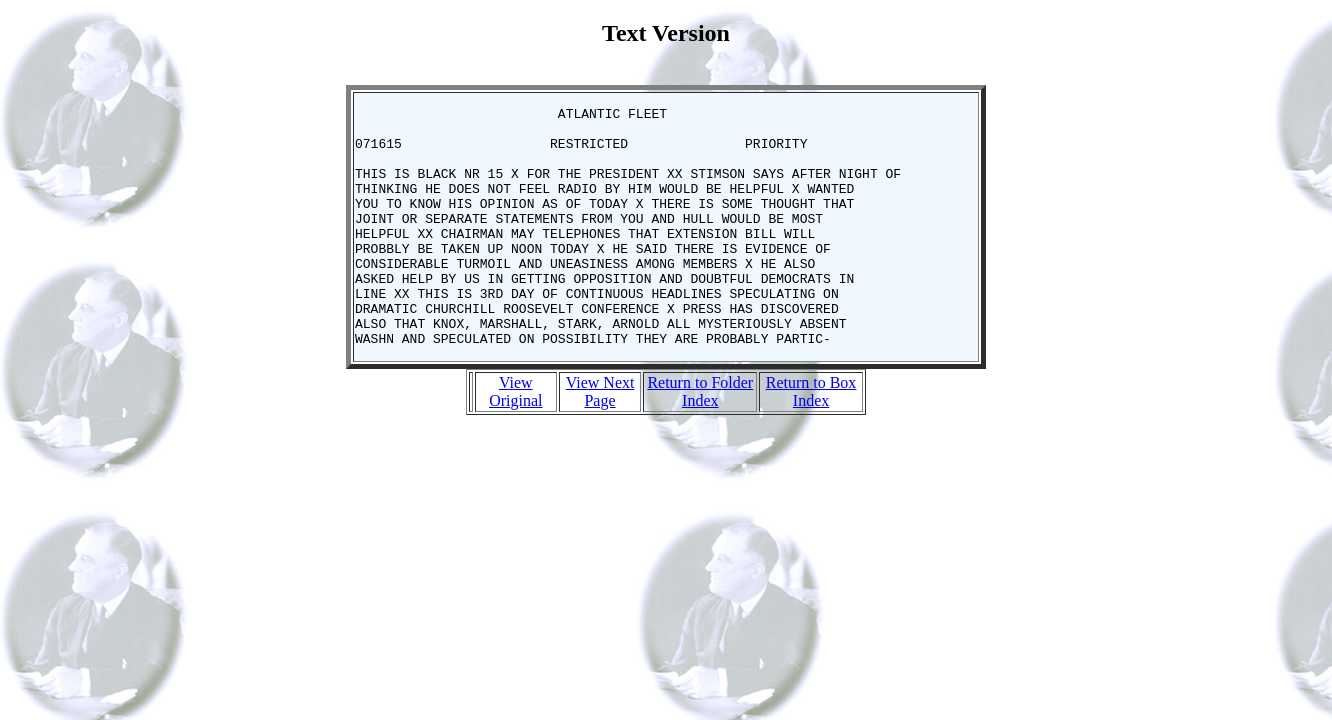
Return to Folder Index (700, 439)
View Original (515, 439)
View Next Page (600, 439)
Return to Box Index (811, 439)
